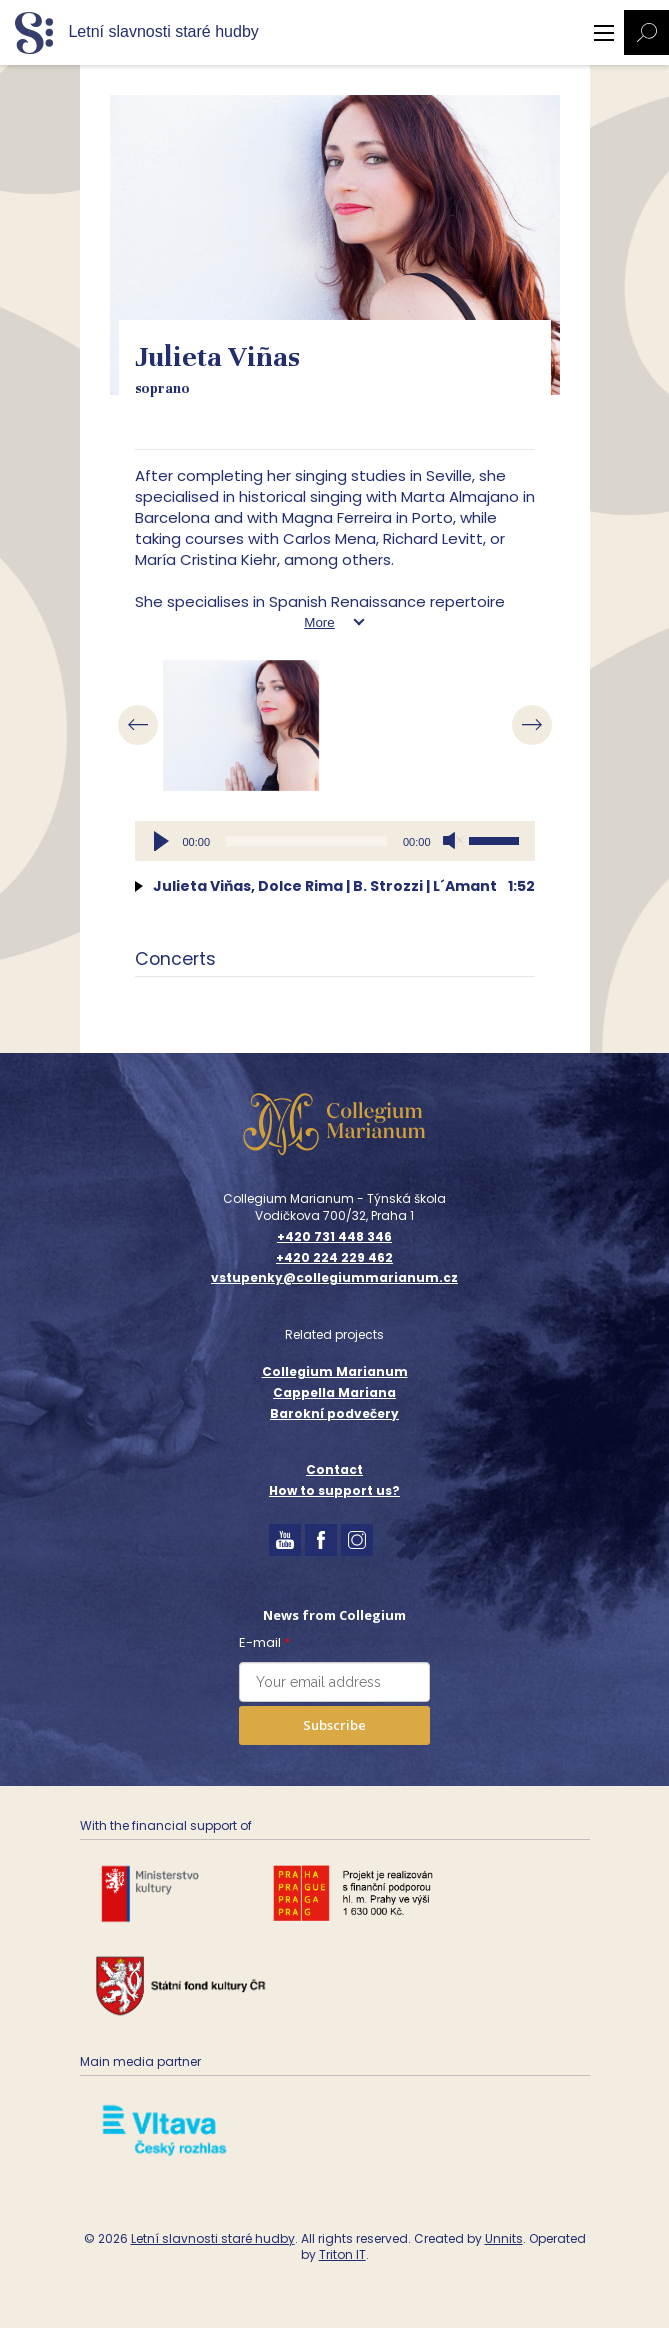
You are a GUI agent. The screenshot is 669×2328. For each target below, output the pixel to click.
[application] (335, 841)
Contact (334, 1469)
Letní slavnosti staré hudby (213, 2238)
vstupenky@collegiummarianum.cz (334, 1278)
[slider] (306, 841)
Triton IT (342, 2254)
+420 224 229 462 (334, 1258)
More (319, 622)
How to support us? (334, 1490)
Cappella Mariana (334, 1392)
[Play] (161, 841)
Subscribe (334, 1725)
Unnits (504, 2238)
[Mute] (453, 841)
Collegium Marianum (335, 1371)
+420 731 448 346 (334, 1237)
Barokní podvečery (334, 1413)
